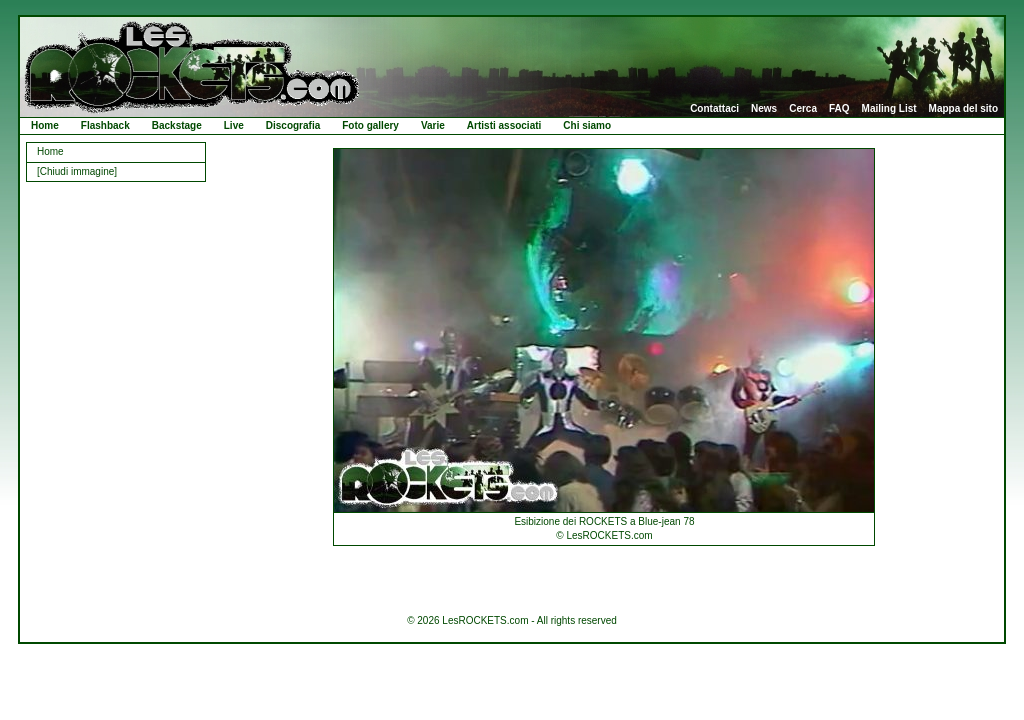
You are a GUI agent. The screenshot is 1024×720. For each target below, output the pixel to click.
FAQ (839, 109)
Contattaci (714, 109)
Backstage (177, 125)
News (764, 109)
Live (234, 125)
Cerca (803, 109)
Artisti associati (504, 125)
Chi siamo (587, 125)
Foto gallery (370, 125)
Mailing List (889, 109)
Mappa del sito (963, 109)
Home (45, 125)
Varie (433, 125)
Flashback (105, 125)
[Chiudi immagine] (77, 171)
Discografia (293, 125)
